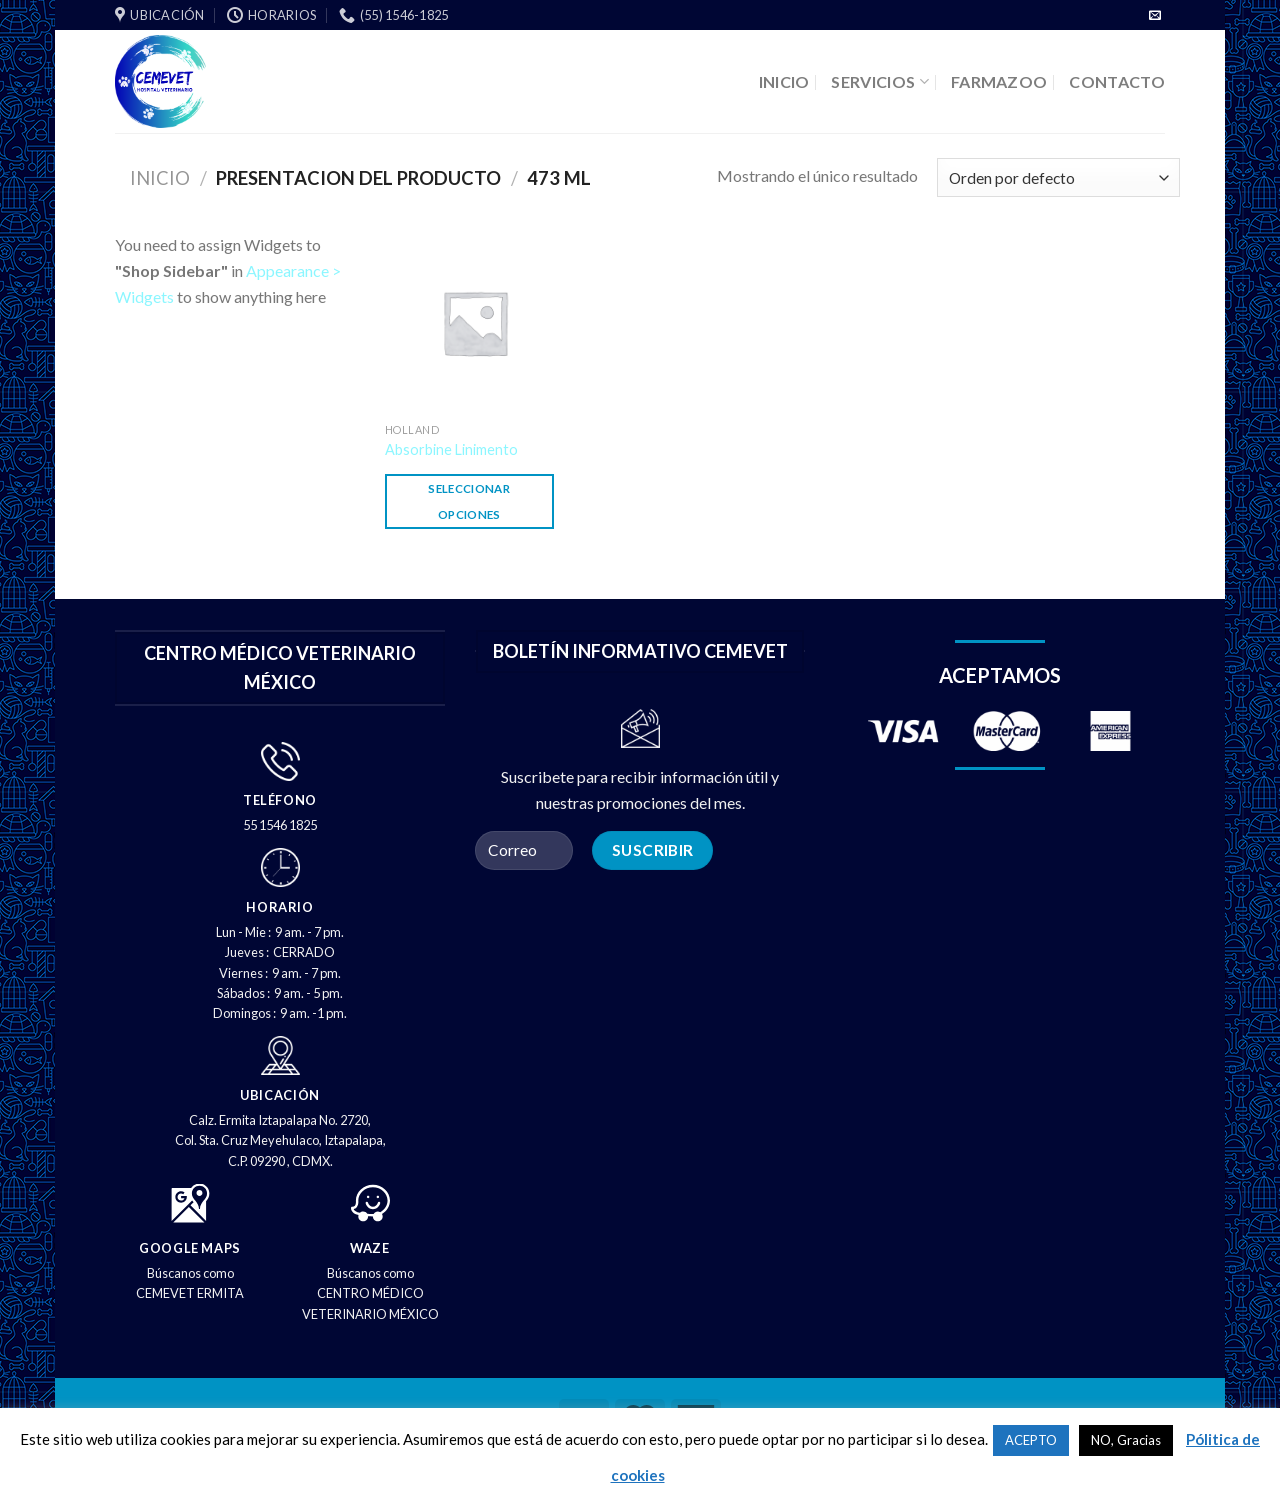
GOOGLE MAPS (190, 1248)
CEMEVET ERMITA (190, 1293)
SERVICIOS (879, 81)
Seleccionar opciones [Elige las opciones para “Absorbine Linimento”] (469, 501)
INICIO (784, 81)
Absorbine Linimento (451, 449)
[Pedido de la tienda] (1058, 177)
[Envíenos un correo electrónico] (1155, 16)
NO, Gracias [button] (1126, 1440)
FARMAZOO (999, 81)
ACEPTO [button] (1031, 1440)
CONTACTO (1117, 81)
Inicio (160, 178)
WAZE (370, 1248)
